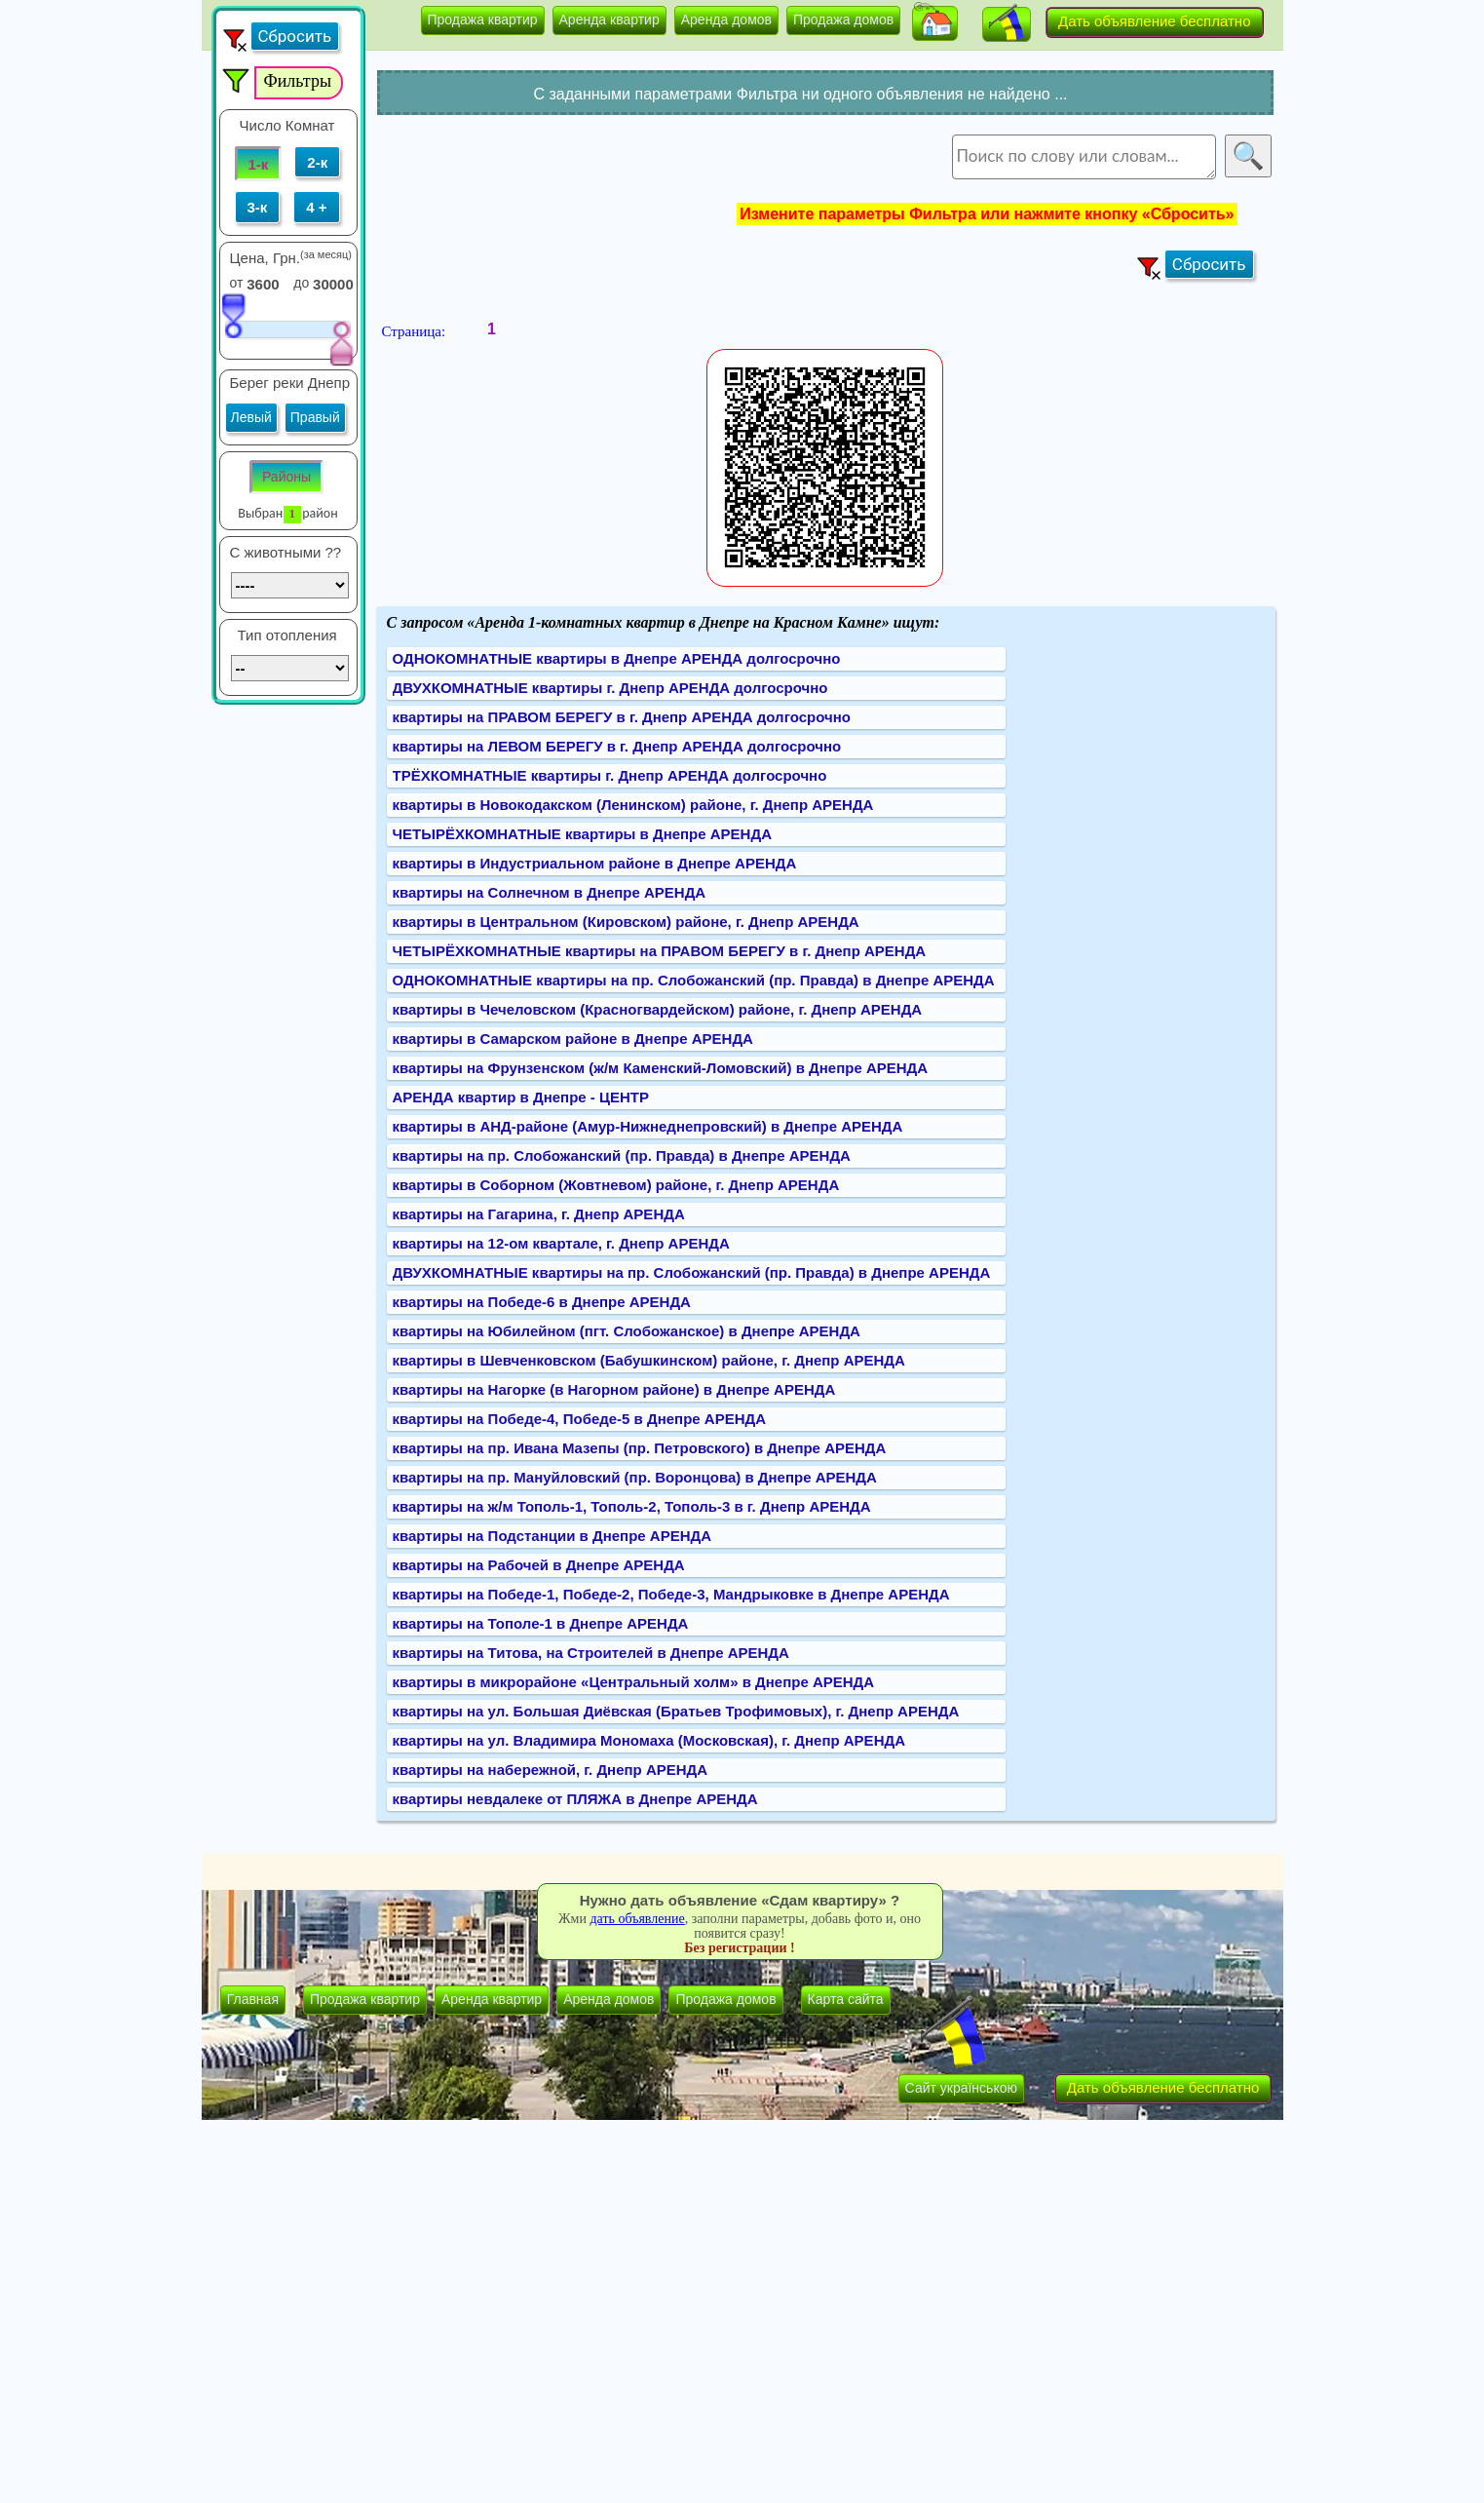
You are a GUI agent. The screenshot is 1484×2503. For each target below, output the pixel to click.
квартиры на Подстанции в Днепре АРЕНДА (552, 1535)
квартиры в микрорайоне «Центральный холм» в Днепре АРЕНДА (634, 1682)
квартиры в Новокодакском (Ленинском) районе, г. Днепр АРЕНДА (633, 804)
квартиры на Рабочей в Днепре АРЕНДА (539, 1565)
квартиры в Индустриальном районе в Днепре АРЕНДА (595, 863)
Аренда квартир (609, 19)
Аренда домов (726, 19)
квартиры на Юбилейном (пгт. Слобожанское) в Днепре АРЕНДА (626, 1331)
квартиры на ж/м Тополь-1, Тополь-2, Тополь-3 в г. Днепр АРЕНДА (632, 1506)
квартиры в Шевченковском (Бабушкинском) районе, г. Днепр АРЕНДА (649, 1360)
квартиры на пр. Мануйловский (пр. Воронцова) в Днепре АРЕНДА (635, 1477)
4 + (316, 207)
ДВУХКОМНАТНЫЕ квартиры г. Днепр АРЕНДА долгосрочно (610, 687)
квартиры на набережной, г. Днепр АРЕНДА (550, 1769)
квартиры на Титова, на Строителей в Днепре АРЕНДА (591, 1652)
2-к (317, 162)
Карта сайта (846, 1999)
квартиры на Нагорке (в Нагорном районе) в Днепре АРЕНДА (614, 1389)
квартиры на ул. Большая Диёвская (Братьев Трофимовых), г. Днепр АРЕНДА (676, 1711)
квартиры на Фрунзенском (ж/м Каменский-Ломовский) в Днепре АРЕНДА (661, 1067)
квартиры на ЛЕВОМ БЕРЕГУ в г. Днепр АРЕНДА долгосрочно (617, 746)
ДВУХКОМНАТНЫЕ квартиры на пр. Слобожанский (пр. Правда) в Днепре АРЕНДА (692, 1272)
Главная (253, 1999)
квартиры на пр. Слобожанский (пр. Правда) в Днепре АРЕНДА (622, 1155)
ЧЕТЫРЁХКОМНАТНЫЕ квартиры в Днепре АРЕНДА (582, 834)
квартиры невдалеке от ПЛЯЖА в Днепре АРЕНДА (575, 1799)
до (301, 282)
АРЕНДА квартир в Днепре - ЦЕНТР (521, 1097)
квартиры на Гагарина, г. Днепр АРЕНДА (539, 1214)
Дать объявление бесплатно (1154, 21)
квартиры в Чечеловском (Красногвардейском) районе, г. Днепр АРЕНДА (658, 1009)
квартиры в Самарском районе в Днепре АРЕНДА (573, 1038)
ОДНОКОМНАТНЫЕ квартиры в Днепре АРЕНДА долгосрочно (617, 658)
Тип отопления (287, 635)
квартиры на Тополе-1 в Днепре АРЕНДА (541, 1623)
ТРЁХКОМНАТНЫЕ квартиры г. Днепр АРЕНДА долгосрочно (610, 775)
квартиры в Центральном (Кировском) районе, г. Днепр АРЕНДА (626, 921)
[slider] (233, 314)
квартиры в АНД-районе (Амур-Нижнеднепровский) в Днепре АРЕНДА (648, 1126)
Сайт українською (961, 2088)
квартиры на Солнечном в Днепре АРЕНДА (549, 892)
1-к (258, 164)
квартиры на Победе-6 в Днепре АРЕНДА (542, 1301)
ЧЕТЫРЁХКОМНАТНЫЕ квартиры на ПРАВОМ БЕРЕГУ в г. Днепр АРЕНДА (660, 951)
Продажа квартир (483, 19)
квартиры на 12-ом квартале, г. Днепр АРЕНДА (561, 1243)
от (237, 282)
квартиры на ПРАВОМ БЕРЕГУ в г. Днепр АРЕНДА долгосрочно (622, 717)
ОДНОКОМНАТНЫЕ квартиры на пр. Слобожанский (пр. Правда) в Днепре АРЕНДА (694, 980)
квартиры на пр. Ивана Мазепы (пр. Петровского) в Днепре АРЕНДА (640, 1448)
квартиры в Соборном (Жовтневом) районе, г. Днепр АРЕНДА (616, 1184)
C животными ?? (286, 552)
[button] (935, 23)
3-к (257, 207)
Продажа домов (843, 19)
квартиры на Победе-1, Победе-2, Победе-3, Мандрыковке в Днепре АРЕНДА (671, 1594)
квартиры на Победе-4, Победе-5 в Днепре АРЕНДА (580, 1418)
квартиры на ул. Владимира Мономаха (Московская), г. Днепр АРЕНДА (649, 1740)
